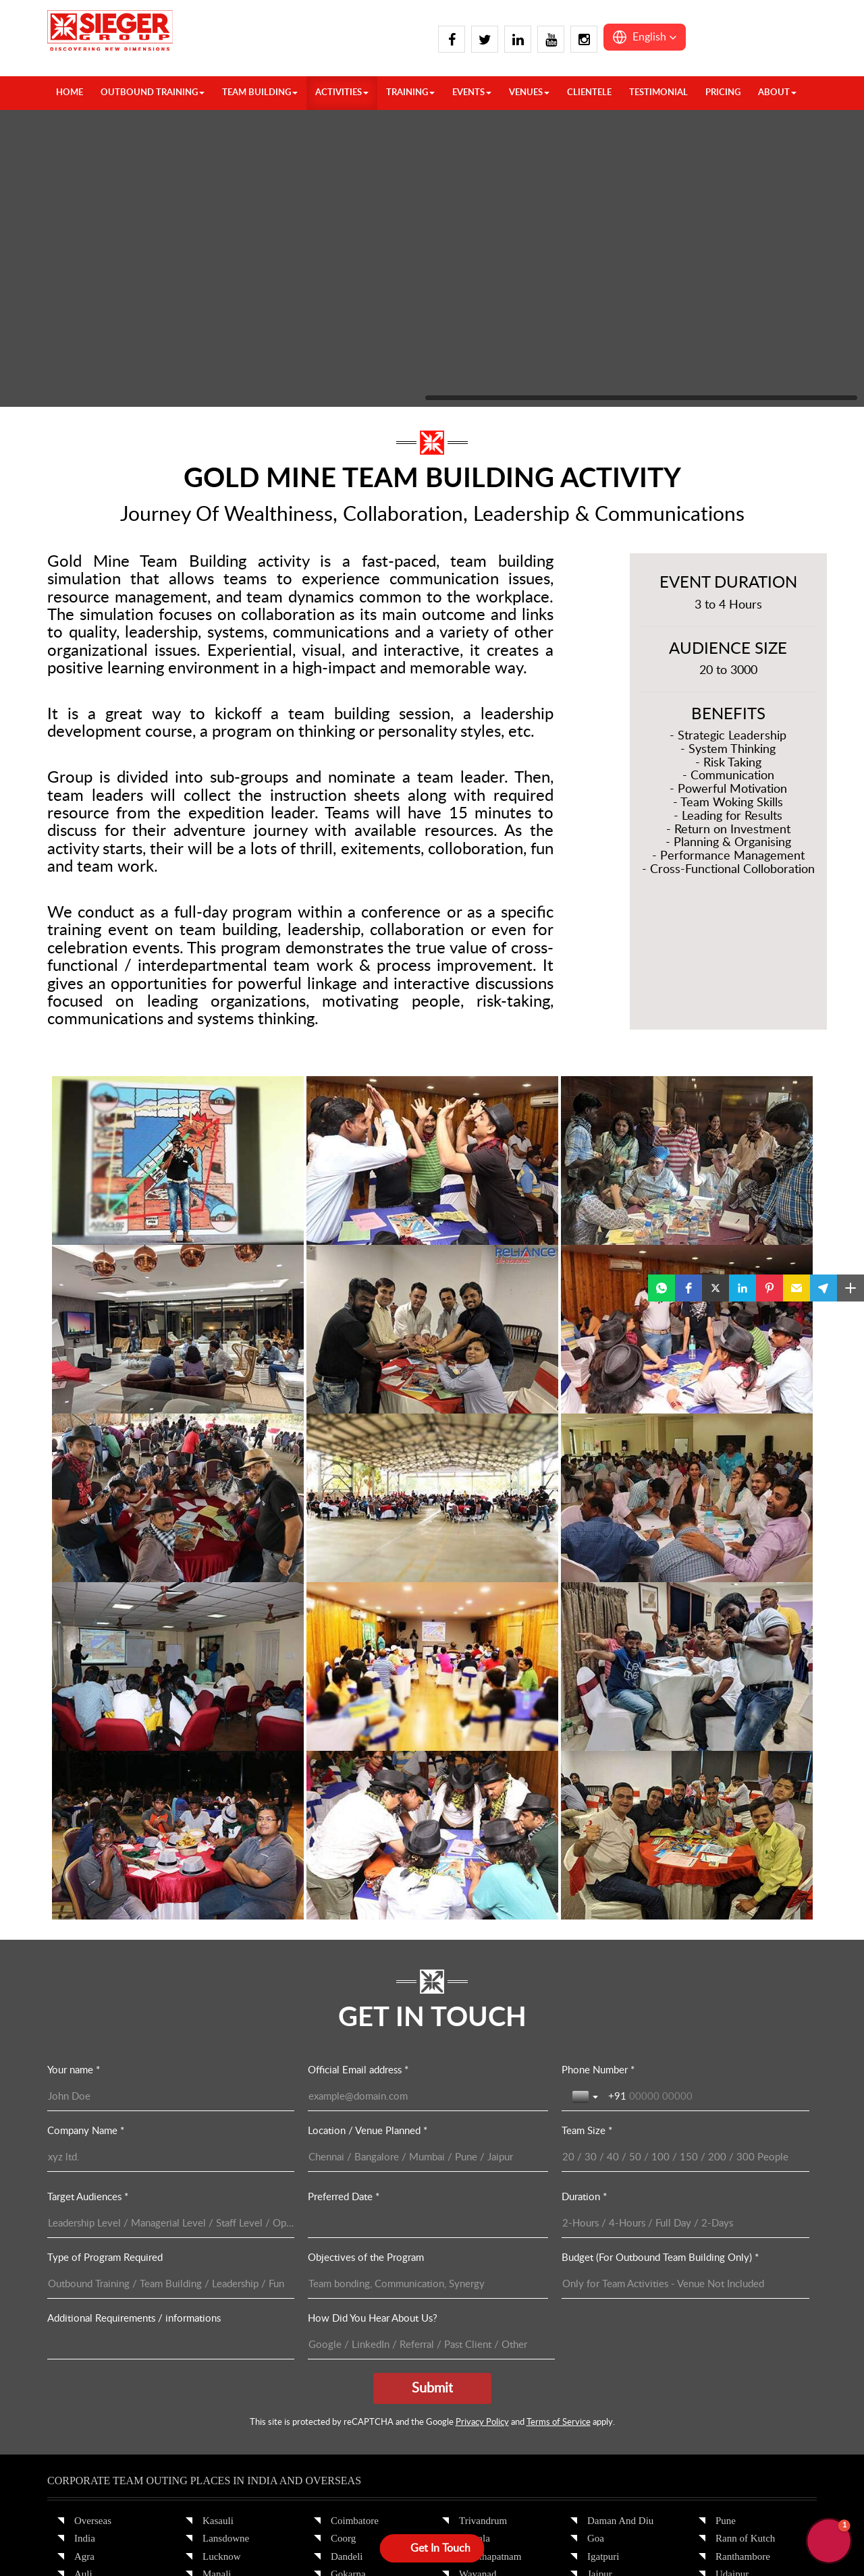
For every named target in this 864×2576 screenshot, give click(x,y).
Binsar (472, 2281)
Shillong (733, 2281)
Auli (83, 2210)
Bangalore (223, 2370)
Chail (85, 2245)
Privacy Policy (361, 2533)
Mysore (346, 2334)
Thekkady (351, 2406)
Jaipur (599, 2210)
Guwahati (735, 2263)
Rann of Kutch (745, 2174)
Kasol (86, 2406)
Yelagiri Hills (486, 2227)
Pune (726, 2156)
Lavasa (601, 2299)
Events (471, 92)
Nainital (218, 2245)
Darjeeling (480, 2299)
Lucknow (221, 2192)
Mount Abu (610, 2352)
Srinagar (219, 2317)
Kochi (343, 2263)
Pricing (722, 92)
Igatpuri (603, 2192)
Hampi (344, 2227)
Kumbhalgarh (615, 2281)
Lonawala (607, 2317)
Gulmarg (92, 2352)
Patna (470, 2352)
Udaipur (732, 2210)
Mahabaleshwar (619, 2334)
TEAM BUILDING (260, 92)
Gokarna (348, 2210)
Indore (729, 2334)
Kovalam (349, 2299)
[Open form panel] (432, 2548)
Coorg (343, 2174)
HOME (69, 92)
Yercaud (475, 2245)
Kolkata (475, 2334)
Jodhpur (603, 2245)
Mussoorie (223, 2227)
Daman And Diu (620, 2156)
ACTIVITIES (342, 92)
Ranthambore (743, 2192)
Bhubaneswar (486, 2263)
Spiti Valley (226, 2334)
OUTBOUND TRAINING (153, 92)
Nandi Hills (354, 2352)
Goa (595, 2174)
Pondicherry (355, 2388)
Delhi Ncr (94, 2299)
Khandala (606, 2263)
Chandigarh (98, 2227)
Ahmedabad (483, 2388)
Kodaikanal (354, 2281)
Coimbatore (355, 2156)
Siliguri (474, 2370)
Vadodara (735, 2227)
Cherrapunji (740, 2245)
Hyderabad (353, 2245)
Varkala (474, 2174)
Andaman (735, 2388)
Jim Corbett (98, 2370)
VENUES (529, 92)
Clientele (589, 92)
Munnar (347, 2317)
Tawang (731, 2299)
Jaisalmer (606, 2227)
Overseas (92, 2156)
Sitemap (514, 2533)
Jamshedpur (483, 2317)
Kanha (729, 2352)
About (777, 92)
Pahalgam (222, 2263)
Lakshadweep (743, 2406)
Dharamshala (101, 2317)
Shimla (217, 2299)
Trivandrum (483, 2156)
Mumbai (604, 2370)
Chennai (219, 2388)
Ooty (341, 2370)
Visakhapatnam (490, 2192)
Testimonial (658, 92)
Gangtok (91, 2334)
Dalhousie (94, 2263)
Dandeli (346, 2192)
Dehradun (94, 2281)
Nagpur (602, 2388)
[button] (644, 37)
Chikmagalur (228, 2406)
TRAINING (410, 92)
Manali (217, 2210)
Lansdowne (225, 2174)
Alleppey (221, 2352)
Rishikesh (222, 2281)
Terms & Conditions (443, 2533)
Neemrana (608, 2406)
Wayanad (477, 2210)
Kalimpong (97, 2388)
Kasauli (218, 2156)
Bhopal (730, 2317)
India (84, 2174)
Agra (84, 2192)
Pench (728, 2370)
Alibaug (475, 2406)
